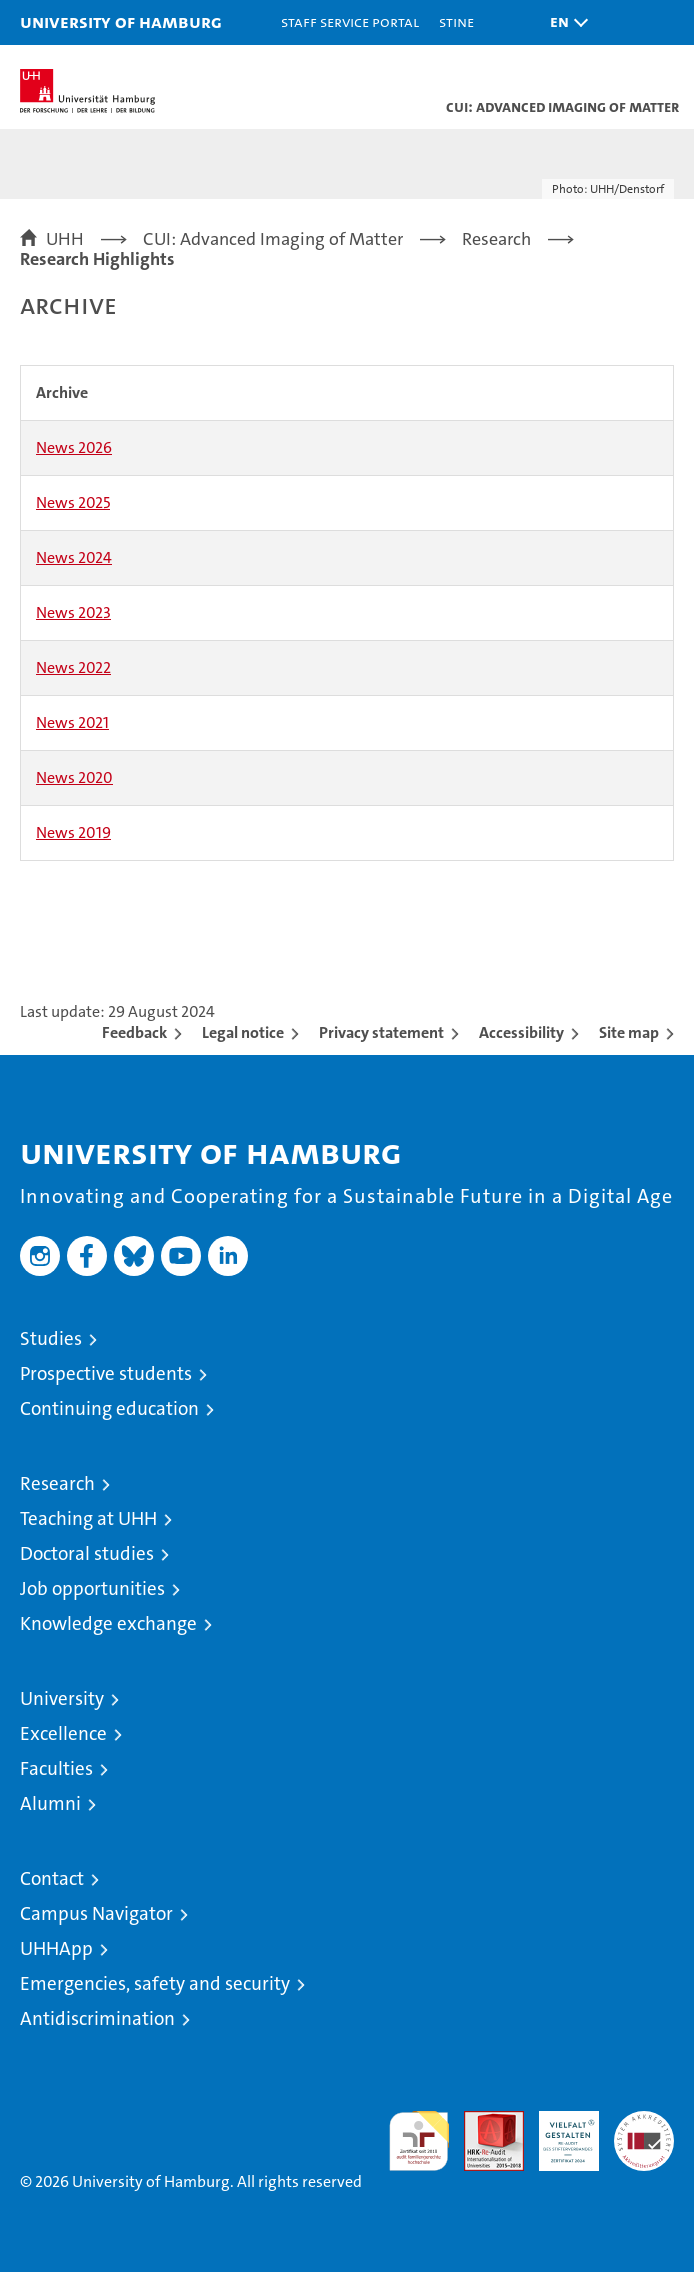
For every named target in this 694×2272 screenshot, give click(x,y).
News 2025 (73, 502)
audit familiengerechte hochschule (419, 2141)
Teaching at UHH (88, 1518)
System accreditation (644, 2132)
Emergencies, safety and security (155, 1983)
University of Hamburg (121, 21)
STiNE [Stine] (456, 21)
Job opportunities (92, 1588)
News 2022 (73, 667)
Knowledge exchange (108, 1623)
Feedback (134, 1032)
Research (57, 1483)
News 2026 (74, 447)
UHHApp (56, 1948)
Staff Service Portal (350, 21)
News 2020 (74, 777)
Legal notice (243, 1032)
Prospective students (106, 1373)
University (62, 1698)
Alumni (50, 1803)
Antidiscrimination (97, 2018)
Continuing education (109, 1408)
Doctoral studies (87, 1553)
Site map (629, 1032)
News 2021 (72, 722)
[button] (564, 22)
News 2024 (74, 557)
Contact (52, 1878)
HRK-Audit (558, 2132)
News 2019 (73, 832)
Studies (51, 1338)
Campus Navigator (96, 1913)
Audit (483, 2121)
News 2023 (73, 612)
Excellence (63, 1733)
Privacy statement (381, 1032)
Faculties (56, 1768)
